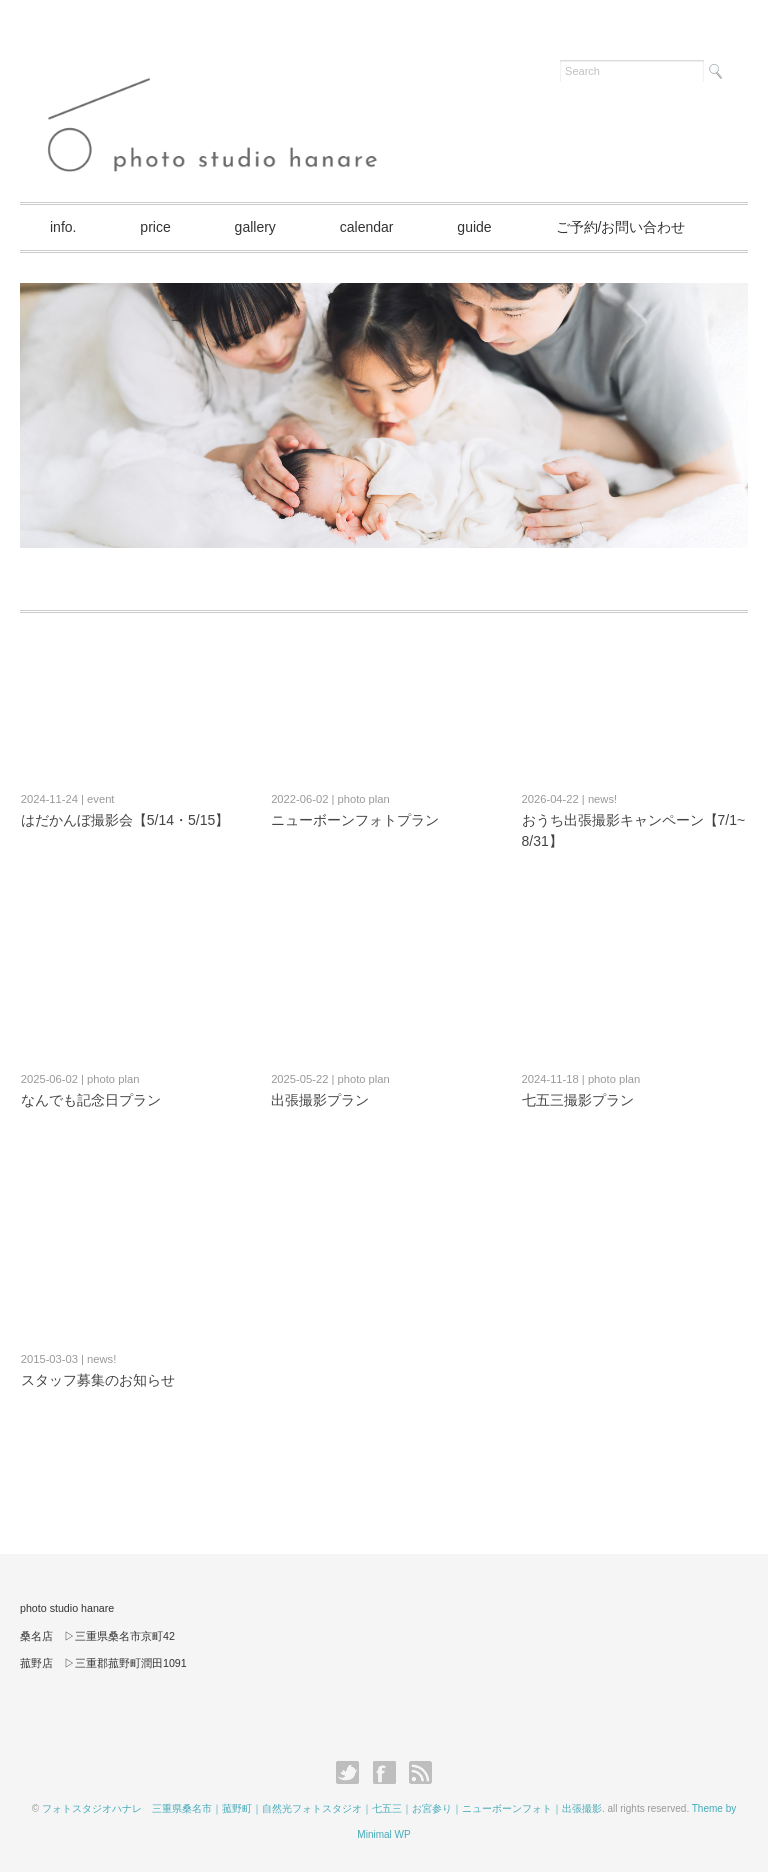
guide (474, 227)
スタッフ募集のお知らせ (98, 1380)
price (155, 227)
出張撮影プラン (320, 1100)
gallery (255, 227)
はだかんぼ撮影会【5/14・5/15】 (125, 820)
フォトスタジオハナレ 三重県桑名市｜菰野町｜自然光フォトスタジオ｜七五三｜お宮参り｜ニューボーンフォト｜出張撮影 (322, 1808)
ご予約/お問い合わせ (621, 227)
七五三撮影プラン (578, 1100)
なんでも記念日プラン (91, 1100)
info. (63, 227)
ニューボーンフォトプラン (355, 820)
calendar (367, 227)
